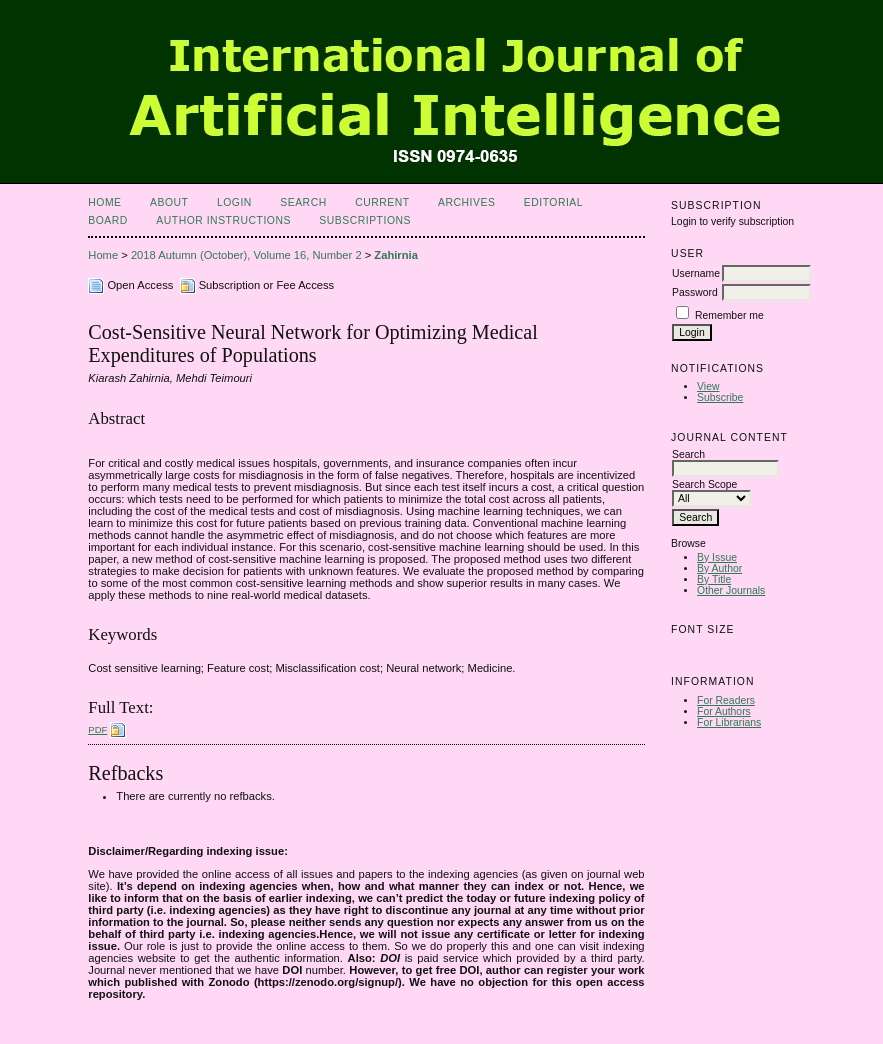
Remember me (729, 315)
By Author (719, 568)
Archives (466, 202)
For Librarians (729, 722)
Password (695, 292)
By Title (714, 579)
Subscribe (720, 397)
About (169, 202)
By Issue (717, 557)
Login (234, 202)
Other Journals (731, 590)
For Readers (726, 700)
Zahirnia (396, 255)
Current (382, 202)
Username (696, 273)
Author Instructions (223, 220)
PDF (97, 729)
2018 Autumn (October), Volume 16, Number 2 (246, 255)
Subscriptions (365, 220)
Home (104, 202)
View (708, 386)
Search (303, 202)
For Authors (724, 711)
